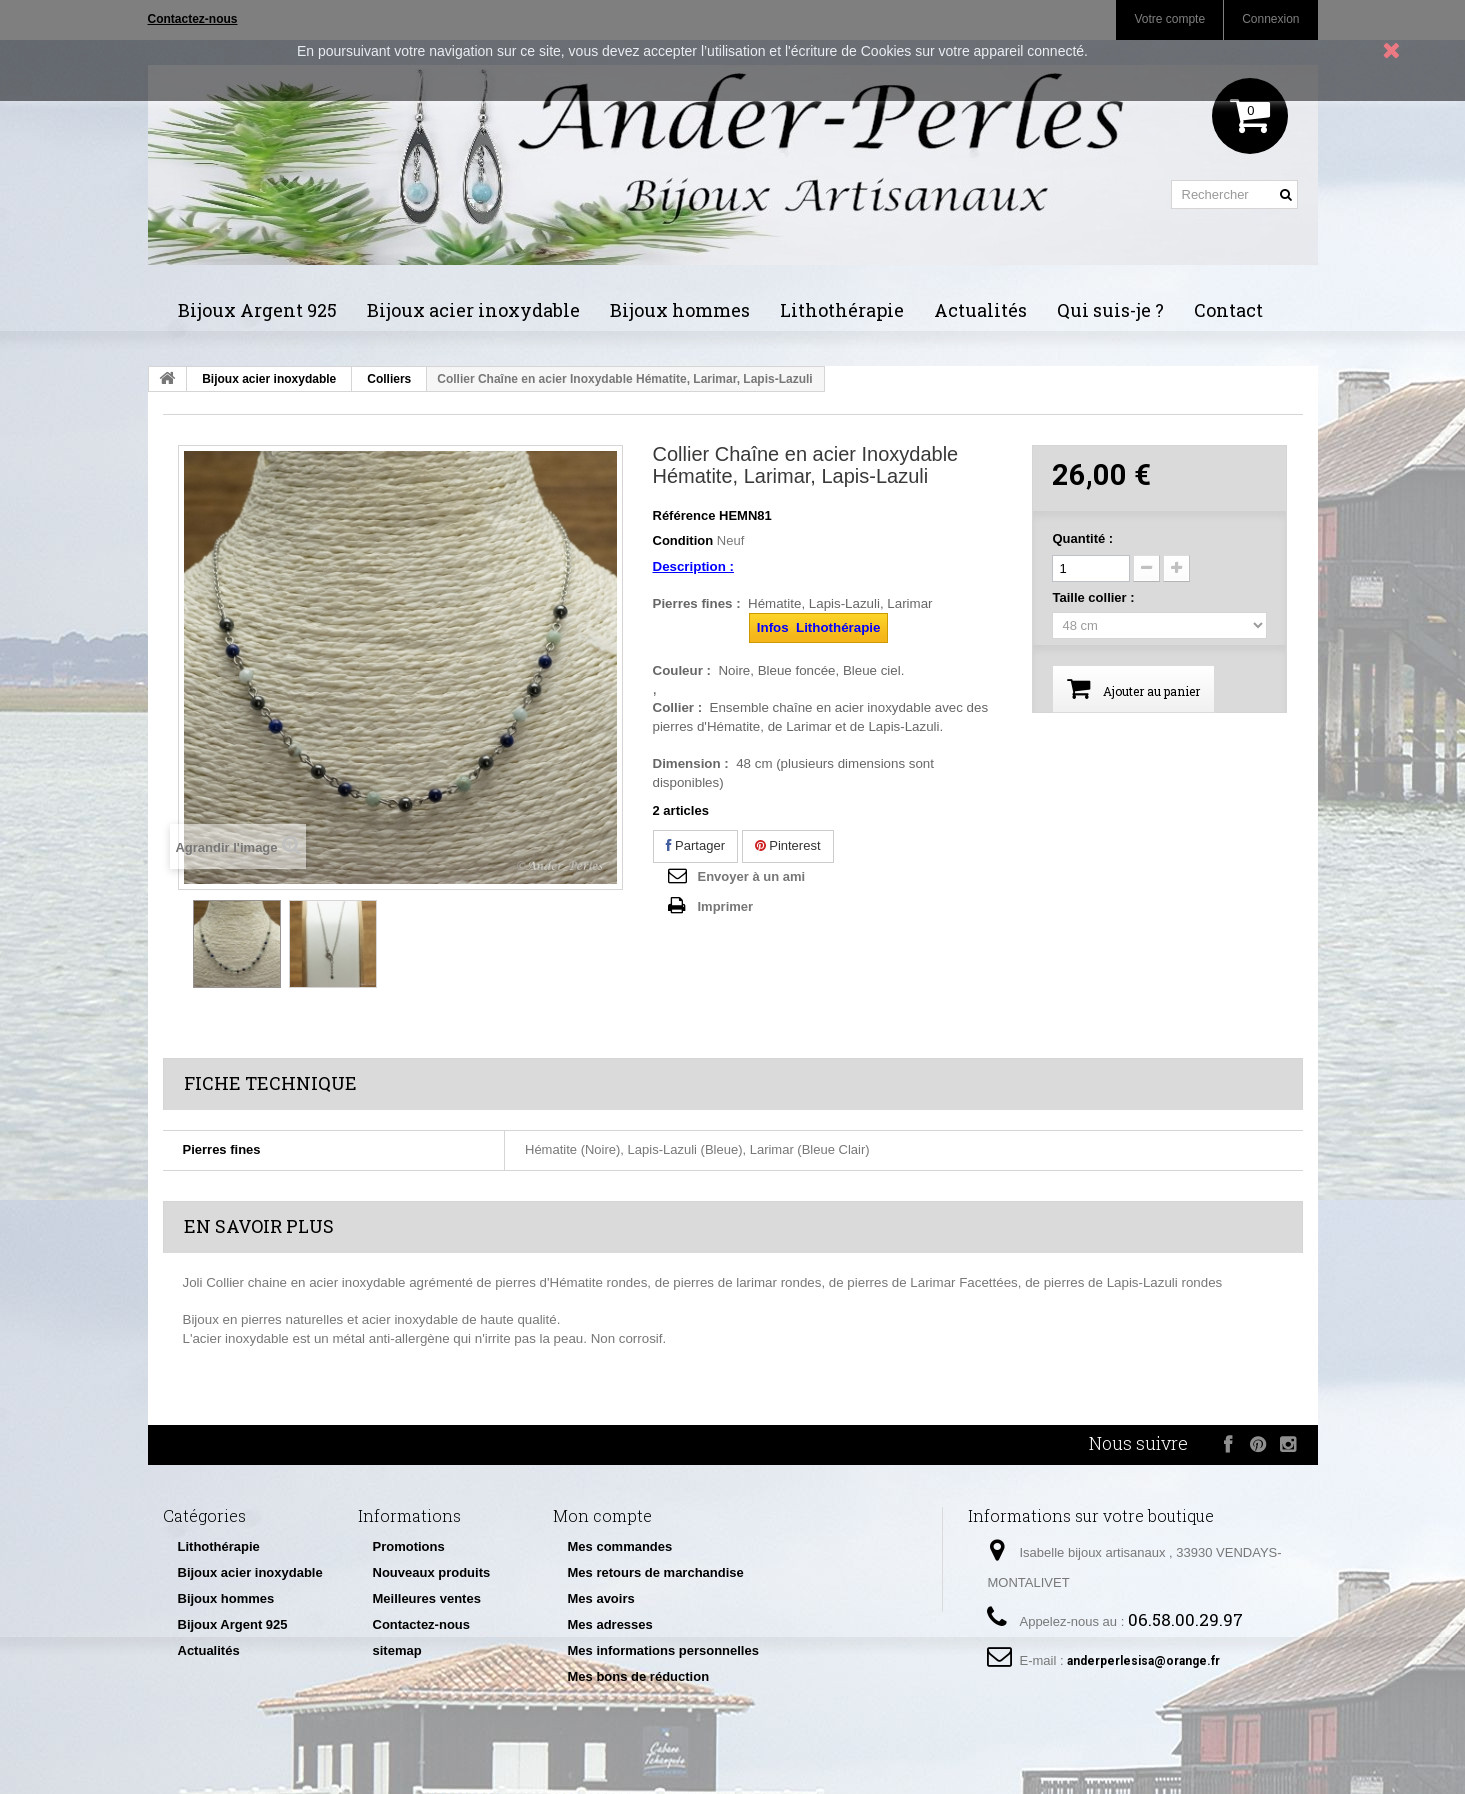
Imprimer (726, 906)
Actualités (980, 310)
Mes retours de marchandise (656, 1572)
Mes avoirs (601, 1598)
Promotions (409, 1546)
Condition (683, 540)
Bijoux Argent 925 (257, 310)
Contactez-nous (422, 1624)
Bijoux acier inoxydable (473, 310)
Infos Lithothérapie (819, 627)
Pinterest (788, 845)
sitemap (397, 1650)
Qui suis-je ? (1110, 310)
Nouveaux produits (432, 1572)
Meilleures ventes (427, 1598)
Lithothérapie (842, 310)
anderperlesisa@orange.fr (1143, 1661)
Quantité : (1082, 538)
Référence (684, 515)
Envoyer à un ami (752, 876)
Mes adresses (610, 1624)
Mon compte (602, 1515)
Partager (695, 845)
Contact (1228, 310)
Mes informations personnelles (663, 1650)
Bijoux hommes (680, 310)
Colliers (389, 379)
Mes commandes (620, 1546)
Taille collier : (1095, 597)
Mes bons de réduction (639, 1676)
